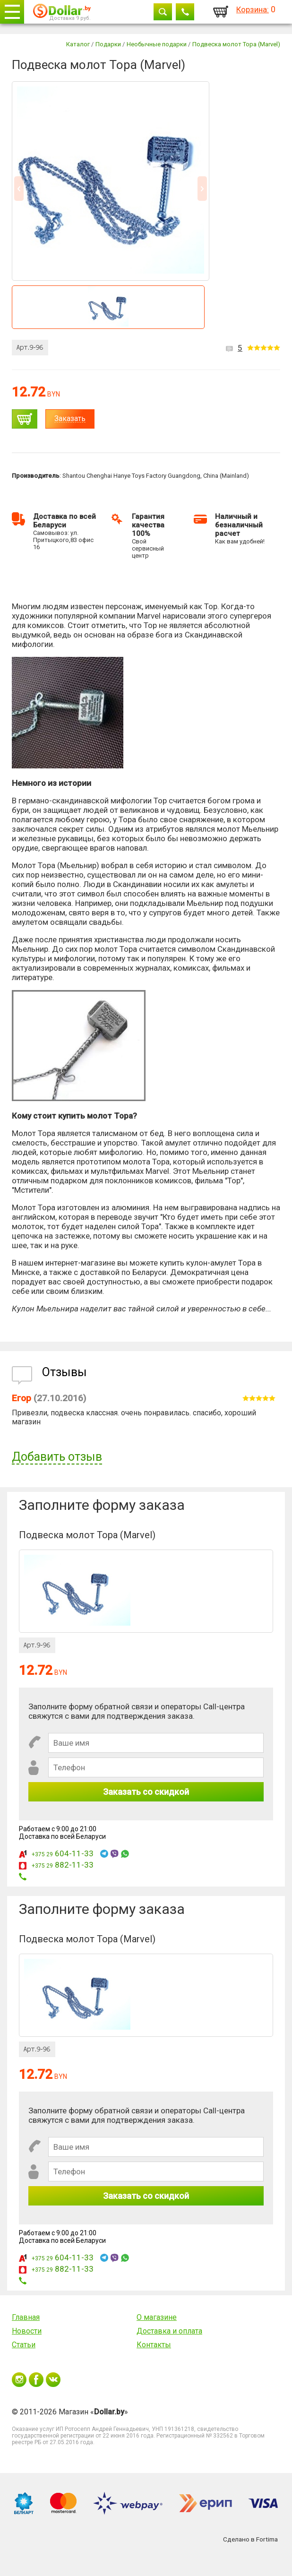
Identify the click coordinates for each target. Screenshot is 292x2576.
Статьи (23, 2344)
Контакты (154, 2344)
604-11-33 (63, 1853)
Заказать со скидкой (146, 1792)
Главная (26, 2317)
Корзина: (252, 9)
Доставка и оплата (169, 2330)
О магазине (157, 2317)
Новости (27, 2330)
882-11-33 (63, 1865)
